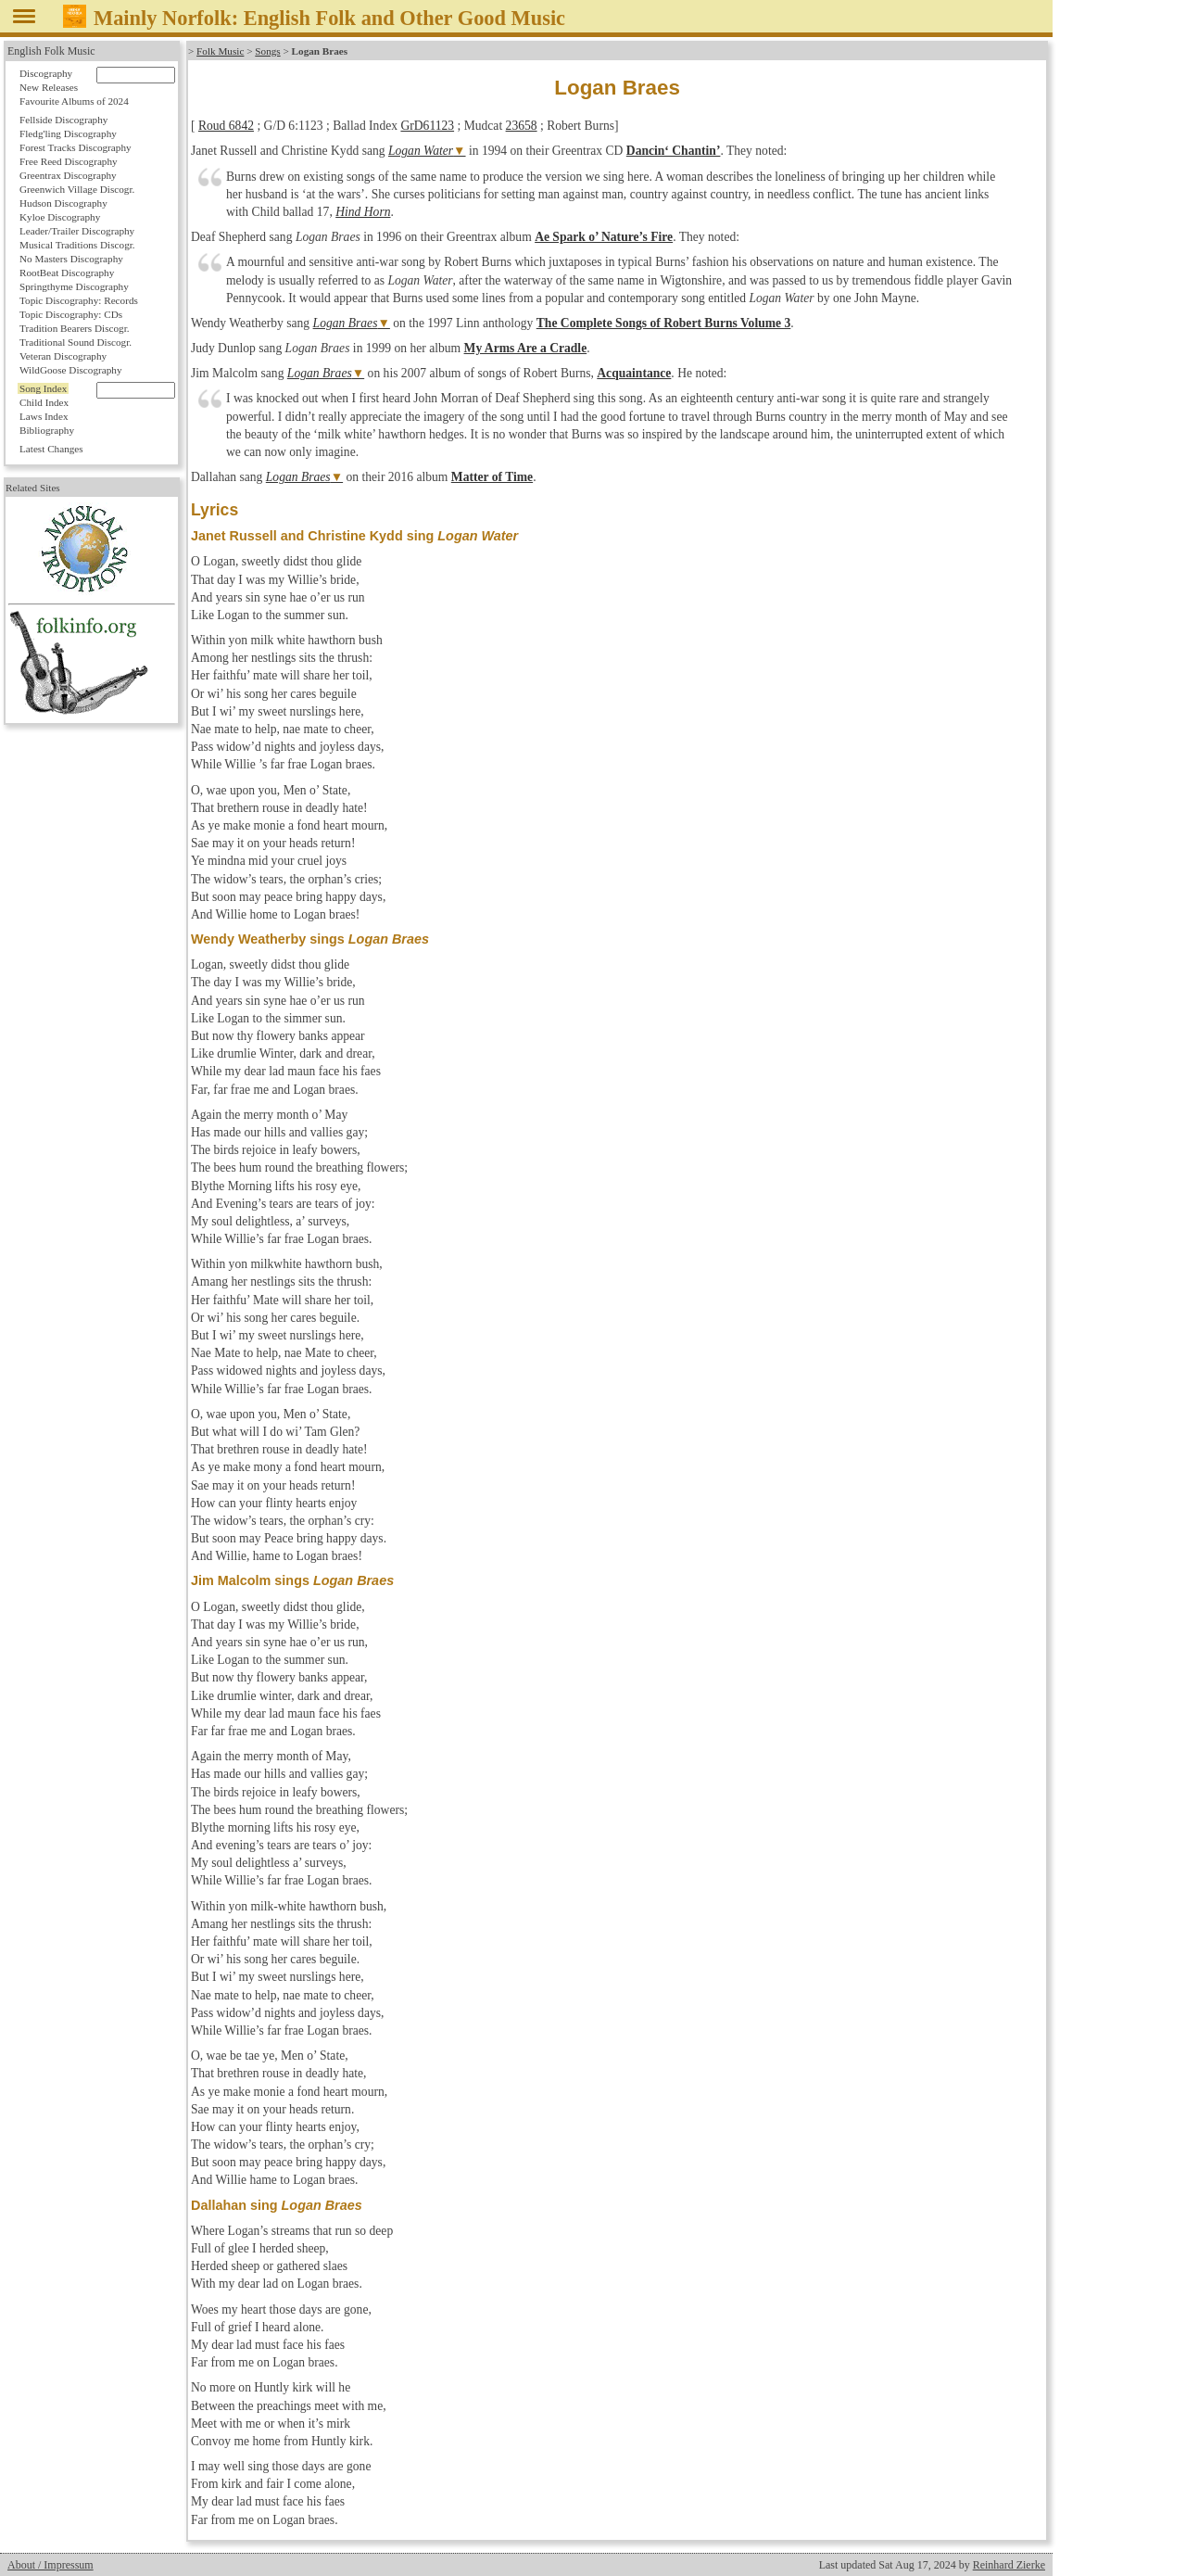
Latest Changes (51, 448)
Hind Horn (362, 212)
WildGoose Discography (70, 369)
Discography (45, 73)
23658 (521, 126)
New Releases (48, 87)
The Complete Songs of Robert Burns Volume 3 (663, 323)
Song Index (43, 388)
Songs (267, 51)
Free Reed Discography (68, 161)
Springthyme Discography (74, 286)
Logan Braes (345, 323)
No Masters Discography (71, 258)
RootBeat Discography (66, 272)
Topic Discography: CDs (70, 314)
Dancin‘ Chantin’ (673, 151)
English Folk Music (51, 50)
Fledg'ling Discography (68, 133)
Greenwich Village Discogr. (76, 189)
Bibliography (46, 430)
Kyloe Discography (59, 216)
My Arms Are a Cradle (525, 348)
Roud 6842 (226, 126)
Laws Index (44, 416)
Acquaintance (634, 373)
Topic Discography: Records (78, 300)
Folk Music (220, 51)
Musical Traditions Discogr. (77, 244)
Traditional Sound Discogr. (75, 342)
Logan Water (420, 151)
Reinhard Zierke (1009, 2564)
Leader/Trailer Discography (76, 230)
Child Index (44, 402)
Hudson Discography (63, 203)
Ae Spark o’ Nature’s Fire (604, 237)
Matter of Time (492, 477)
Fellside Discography (63, 119)
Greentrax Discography (68, 175)
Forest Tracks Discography (75, 147)
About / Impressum (50, 2564)
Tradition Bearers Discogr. (74, 328)
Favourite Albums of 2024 (74, 101)
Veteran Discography (63, 356)
